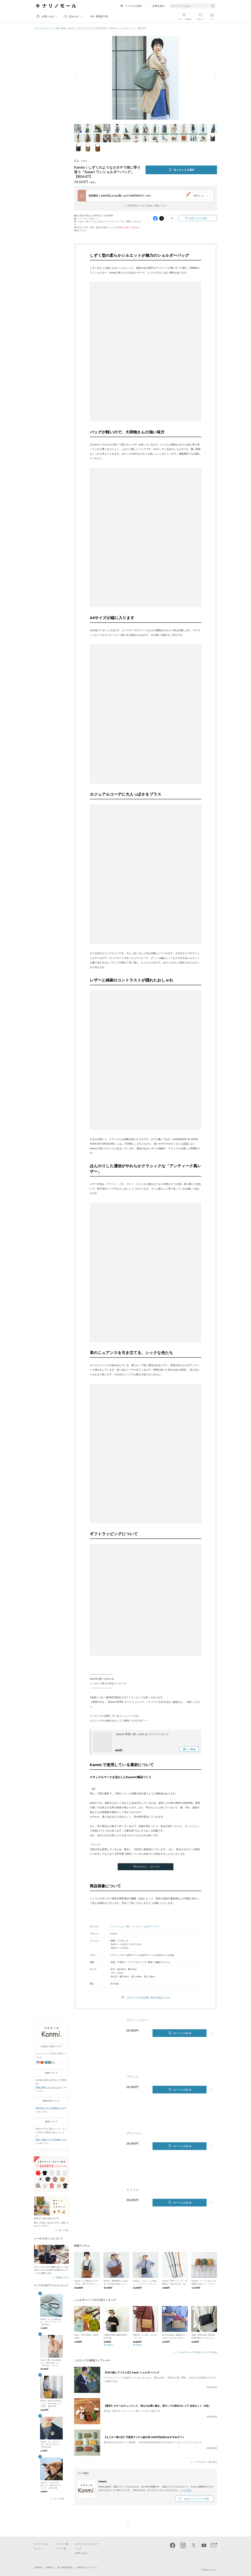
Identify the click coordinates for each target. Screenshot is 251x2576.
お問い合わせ (81, 2553)
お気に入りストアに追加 (196, 2499)
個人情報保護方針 (65, 2567)
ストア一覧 (54, 28)
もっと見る (59, 2499)
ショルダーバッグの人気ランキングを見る (197, 2352)
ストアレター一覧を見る (205, 2462)
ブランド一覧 (62, 2544)
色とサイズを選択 (181, 170)
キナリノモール (40, 28)
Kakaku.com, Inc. (209, 2570)
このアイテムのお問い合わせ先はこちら (148, 1997)
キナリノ (38, 2548)
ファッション (117, 1926)
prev (78, 78)
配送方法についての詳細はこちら (50, 2108)
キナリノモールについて (86, 2544)
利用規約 (49, 2567)
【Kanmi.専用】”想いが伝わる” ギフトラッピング (142, 1734)
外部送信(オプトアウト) (87, 2567)
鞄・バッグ (132, 1926)
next (212, 78)
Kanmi (114, 1933)
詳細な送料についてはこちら (48, 2087)
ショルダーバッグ (150, 1926)
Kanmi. (63, 28)
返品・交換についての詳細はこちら (51, 2139)
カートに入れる (180, 2033)
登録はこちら (62, 2277)
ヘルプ (78, 2548)
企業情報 (38, 2567)
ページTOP (128, 2525)
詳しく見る (63, 2230)
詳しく (189, 1749)
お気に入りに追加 (198, 218)
